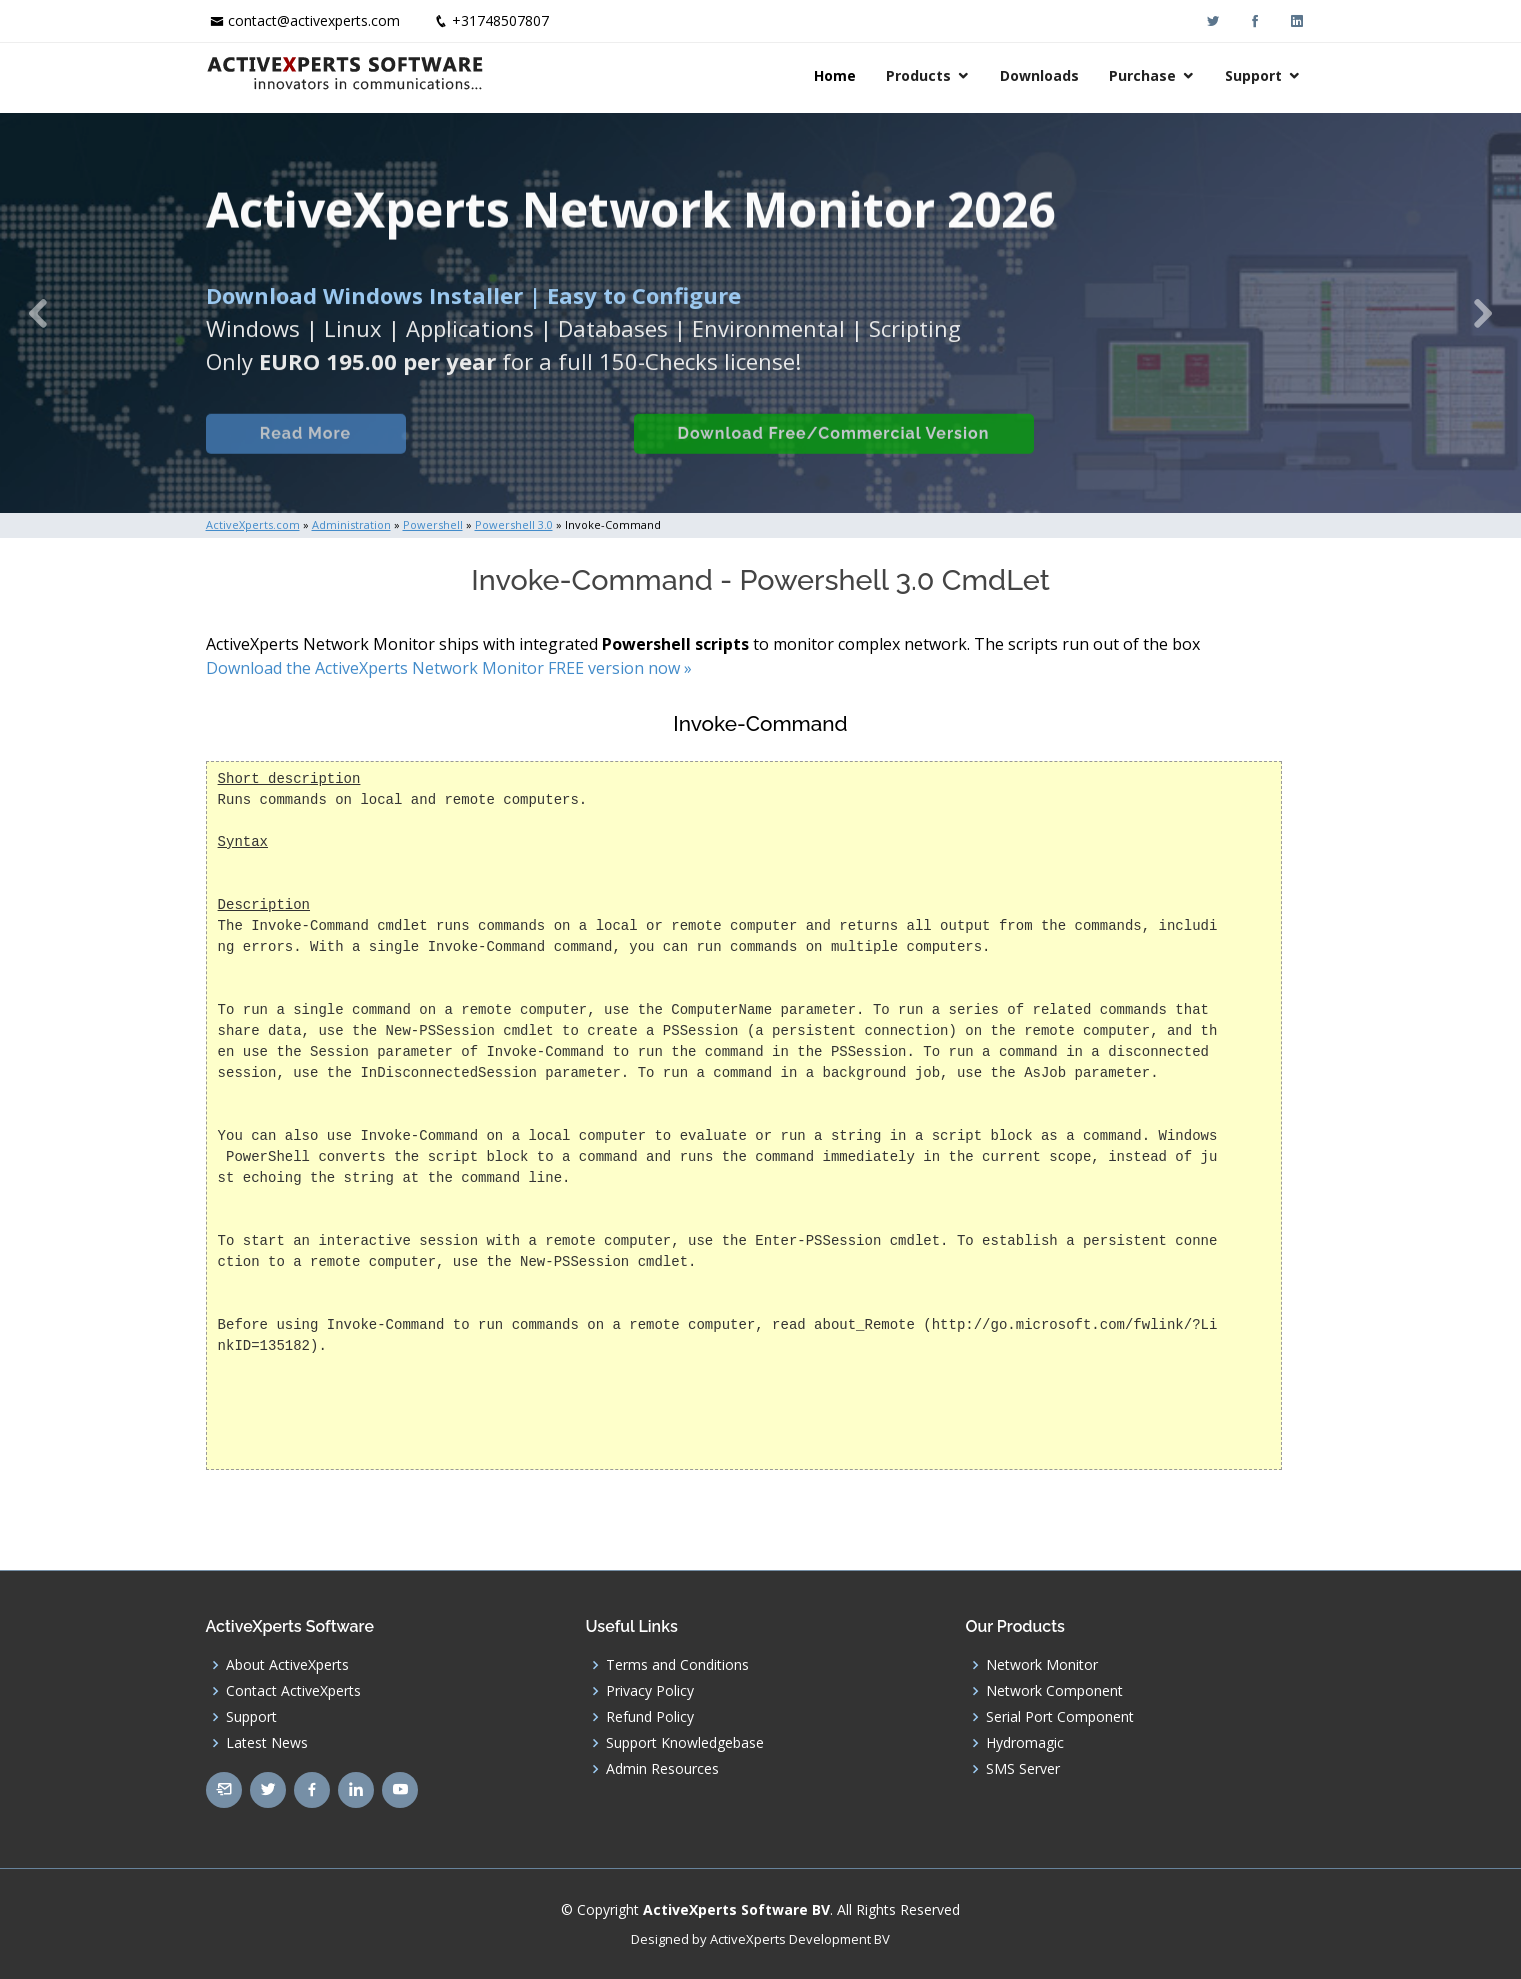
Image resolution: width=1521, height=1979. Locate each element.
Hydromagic (1025, 1743)
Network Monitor (1042, 1665)
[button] (38, 313)
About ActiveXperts (287, 1665)
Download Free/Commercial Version (834, 454)
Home (835, 75)
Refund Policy (650, 1717)
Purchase (1142, 75)
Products (918, 75)
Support (1253, 75)
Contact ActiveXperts (293, 1691)
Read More (305, 454)
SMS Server (1023, 1769)
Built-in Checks (519, 454)
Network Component (1054, 1691)
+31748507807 (500, 20)
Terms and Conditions (677, 1665)
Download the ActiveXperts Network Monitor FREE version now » (449, 668)
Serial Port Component (1060, 1717)
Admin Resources (662, 1769)
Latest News (267, 1743)
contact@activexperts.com (314, 20)
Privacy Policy (650, 1691)
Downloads (1039, 75)
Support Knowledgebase (685, 1743)
